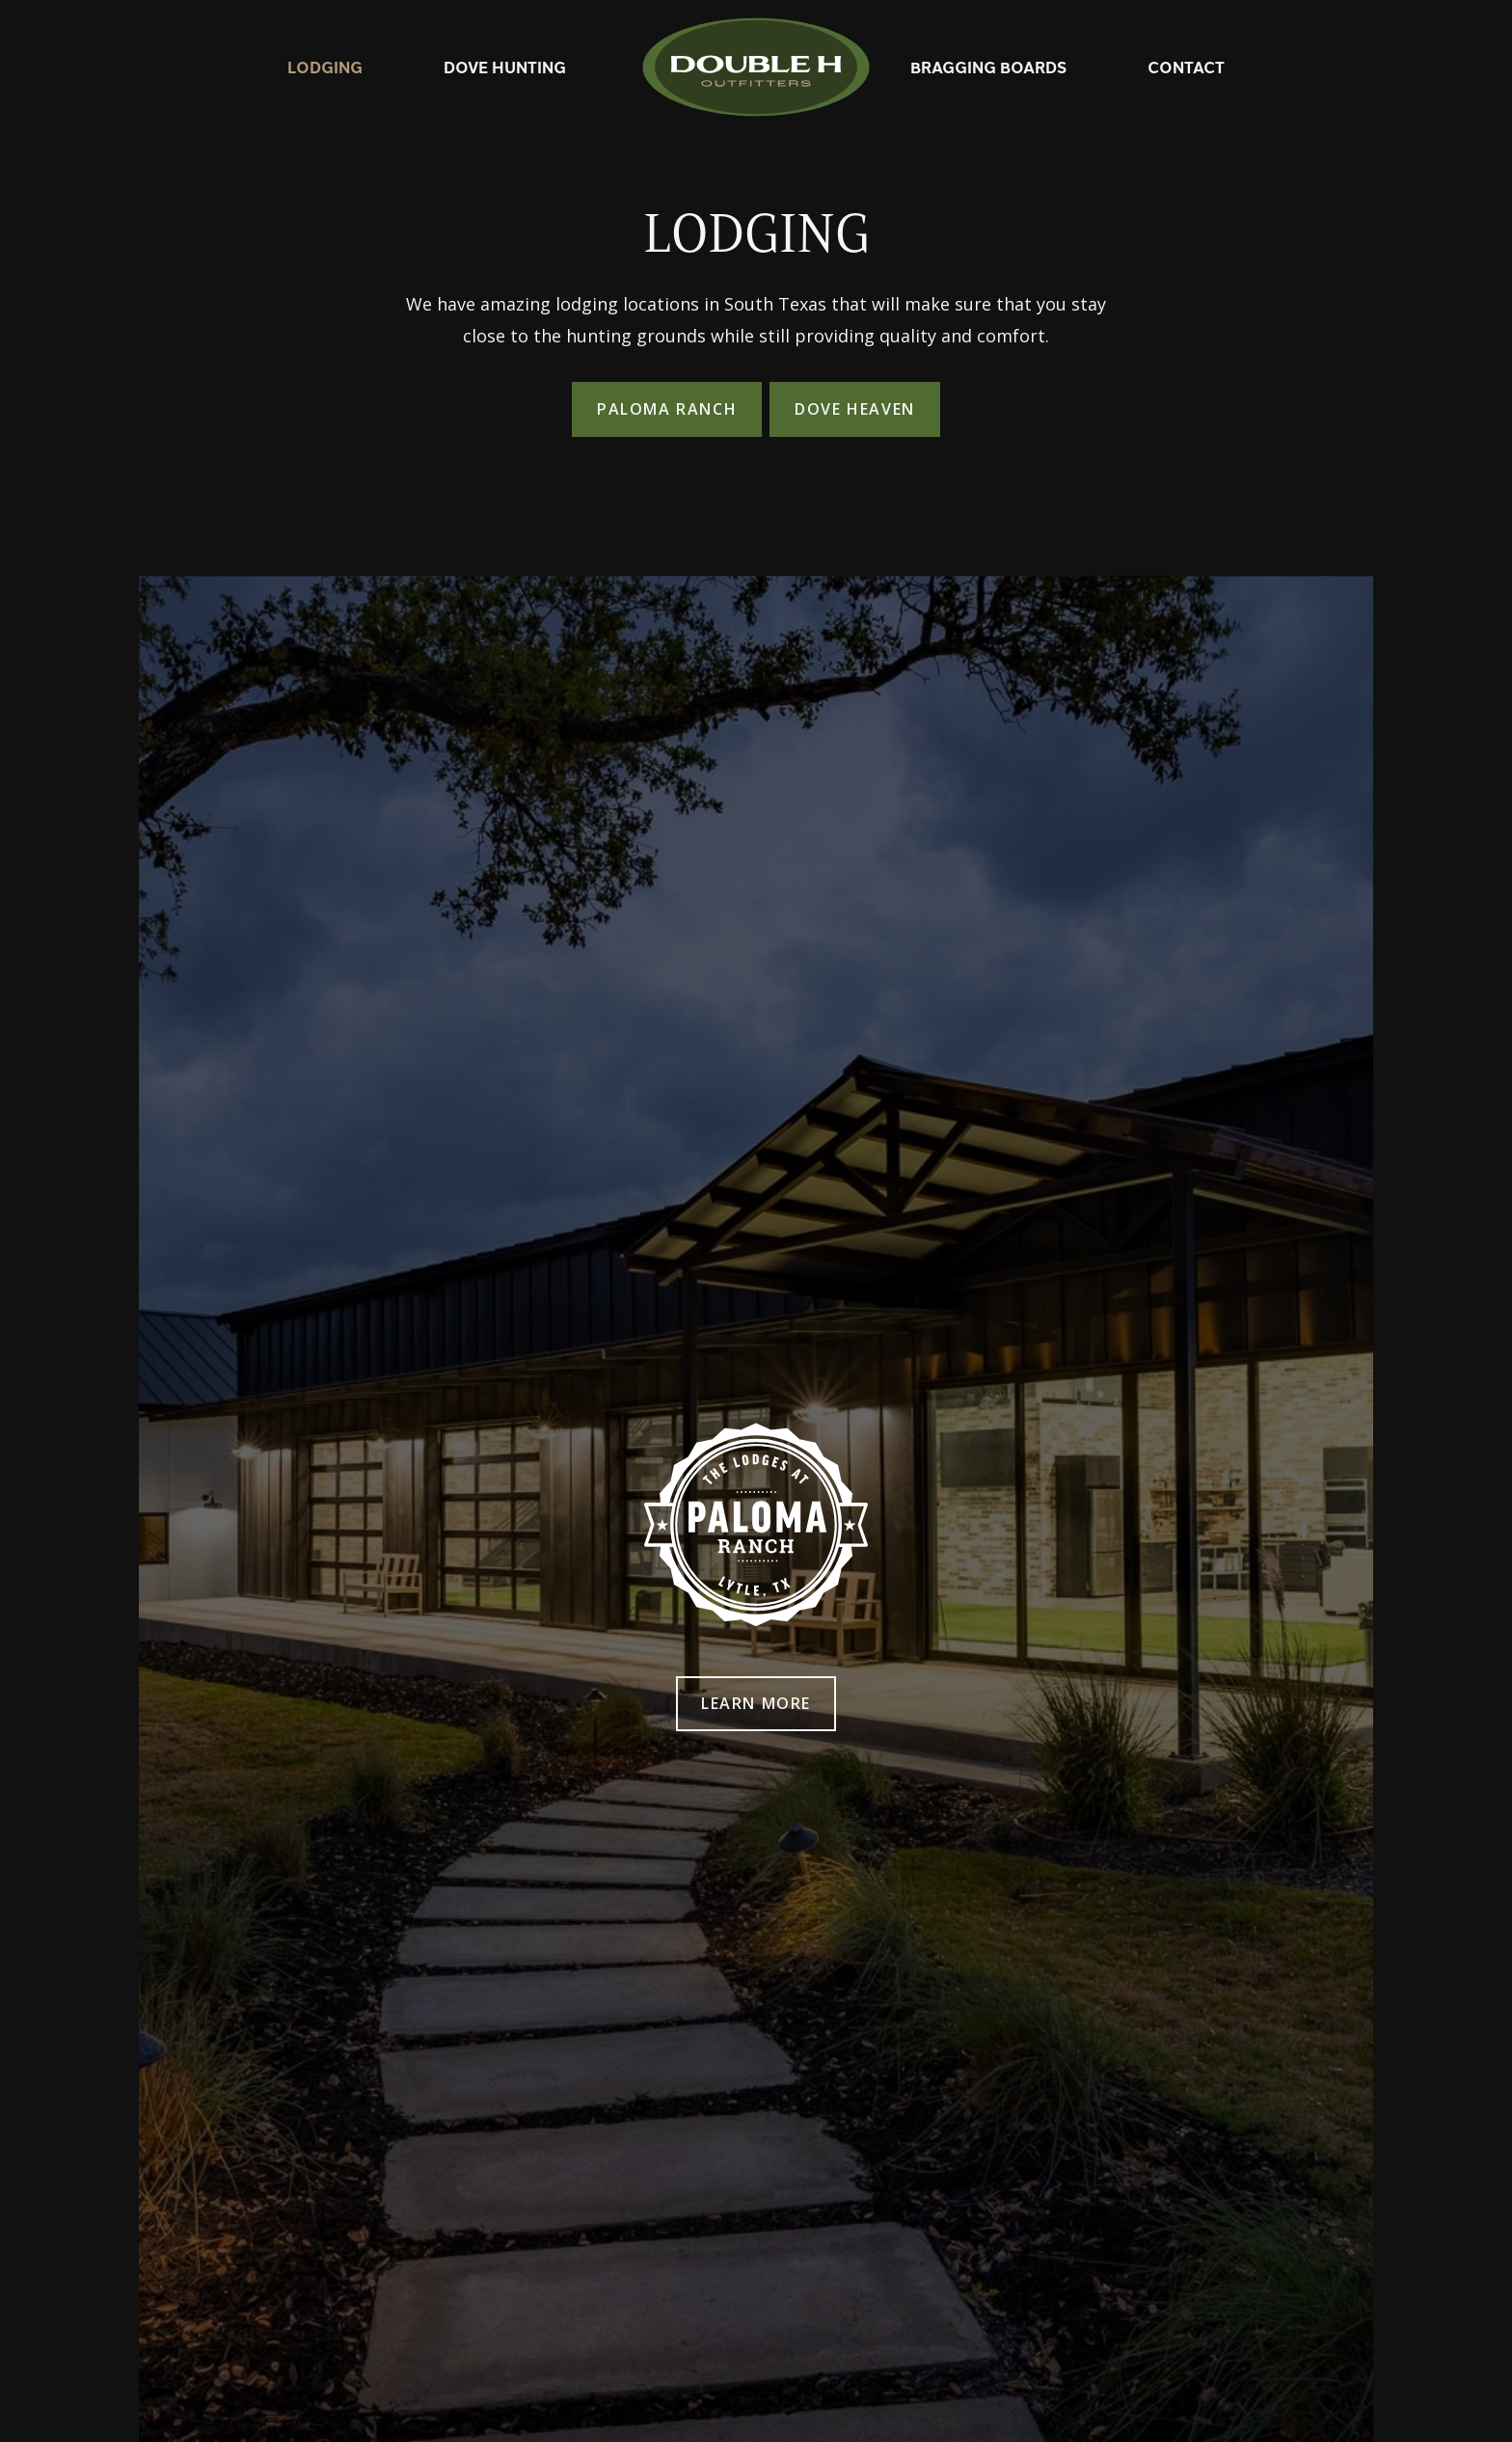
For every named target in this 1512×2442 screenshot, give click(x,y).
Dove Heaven (855, 409)
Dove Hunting (505, 67)
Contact (1186, 67)
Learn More (756, 1703)
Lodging (325, 67)
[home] (756, 67)
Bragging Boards (988, 67)
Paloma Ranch (667, 409)
